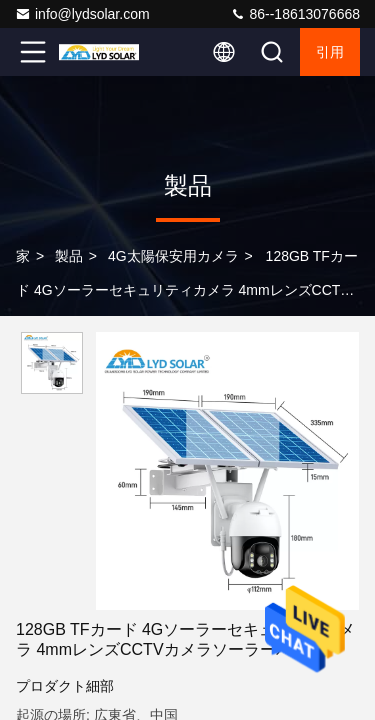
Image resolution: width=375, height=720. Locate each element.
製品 (69, 256)
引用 (330, 52)
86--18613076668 (295, 14)
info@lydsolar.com (82, 14)
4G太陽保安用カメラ (173, 256)
